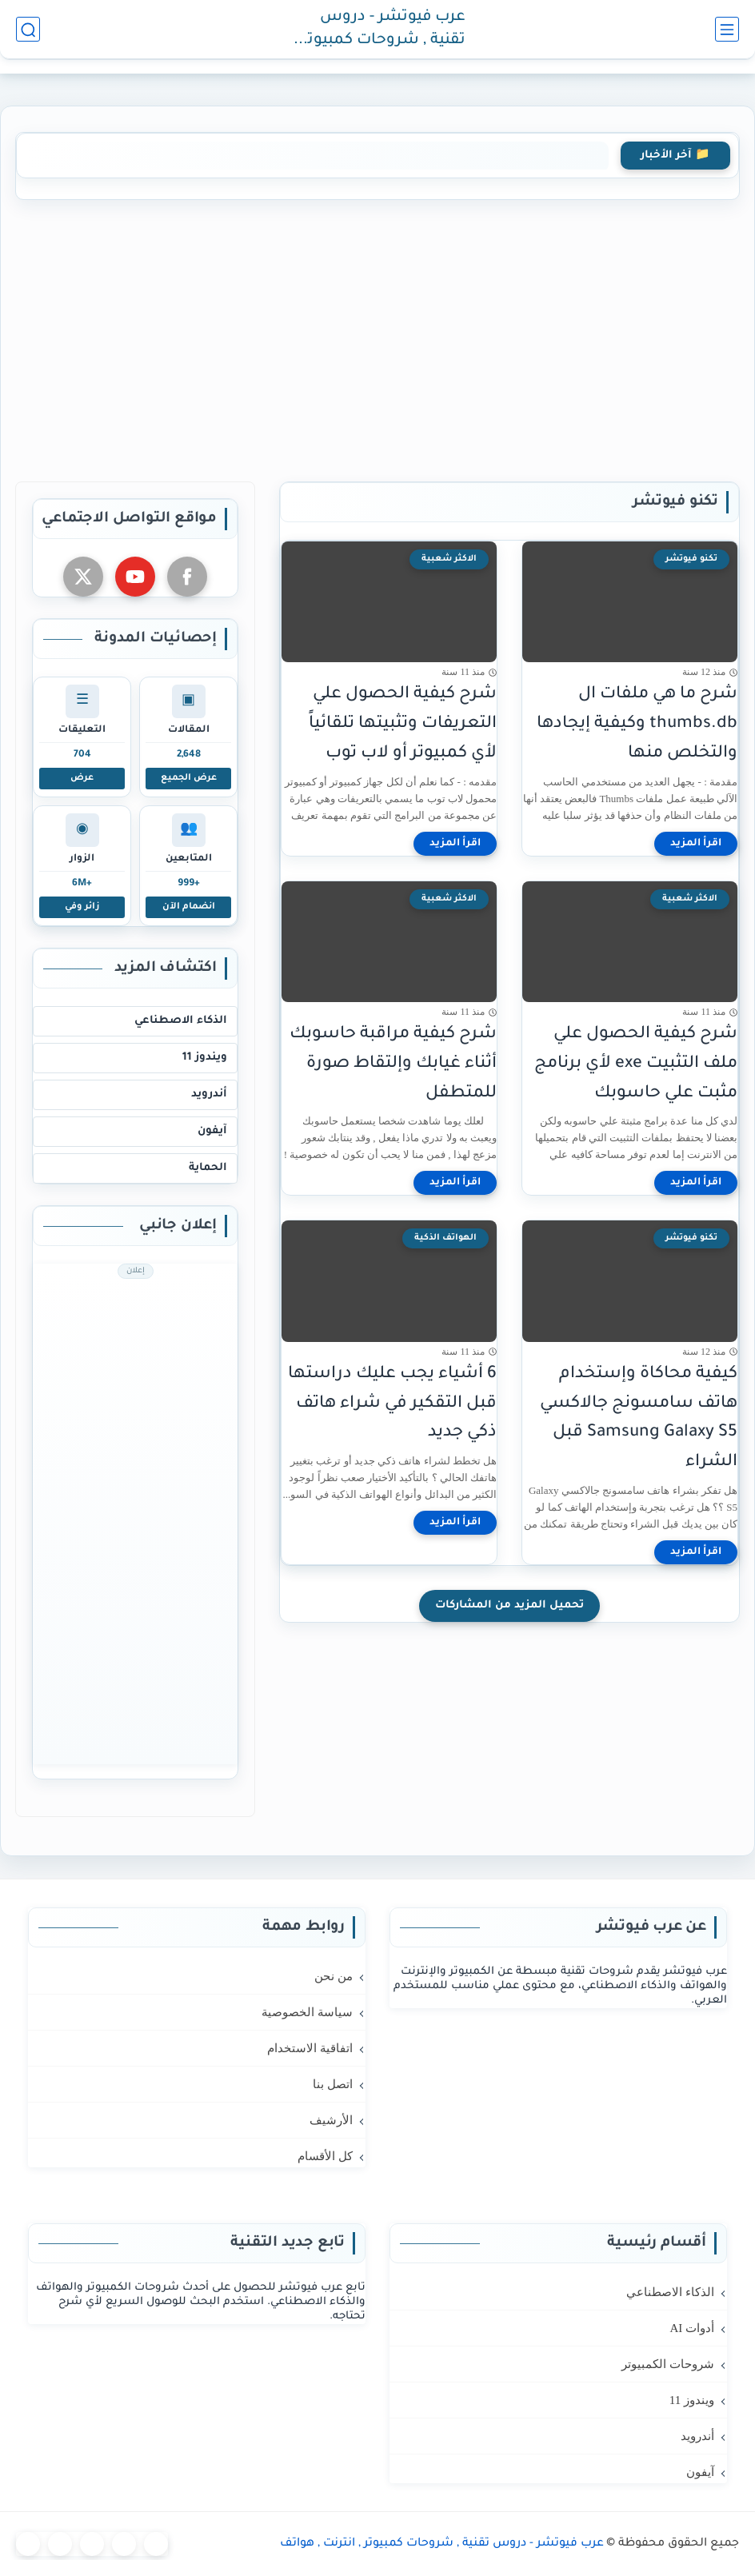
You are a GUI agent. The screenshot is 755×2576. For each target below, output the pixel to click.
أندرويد (209, 1094)
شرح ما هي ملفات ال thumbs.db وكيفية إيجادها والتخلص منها (637, 724)
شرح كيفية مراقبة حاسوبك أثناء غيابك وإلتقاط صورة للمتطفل (393, 1064)
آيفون (212, 1131)
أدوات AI (691, 2328)
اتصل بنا (333, 2084)
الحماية (208, 1168)
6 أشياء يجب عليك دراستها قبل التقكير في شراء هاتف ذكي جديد (392, 1404)
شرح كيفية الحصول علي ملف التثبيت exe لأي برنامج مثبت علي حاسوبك (635, 1064)
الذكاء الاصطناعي (180, 1021)
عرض (82, 778)
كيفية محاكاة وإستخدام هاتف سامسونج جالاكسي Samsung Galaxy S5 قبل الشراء (638, 1418)
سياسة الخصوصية (307, 2012)
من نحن (333, 1976)
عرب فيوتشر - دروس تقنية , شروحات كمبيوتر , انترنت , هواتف (379, 30)
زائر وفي (82, 907)
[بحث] (28, 29)
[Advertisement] (377, 337)
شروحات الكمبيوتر (667, 2364)
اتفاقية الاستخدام (310, 2048)
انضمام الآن (188, 907)
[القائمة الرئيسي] (727, 29)
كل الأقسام (325, 2156)
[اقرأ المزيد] (695, 844)
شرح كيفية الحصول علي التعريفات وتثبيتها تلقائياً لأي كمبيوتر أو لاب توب (403, 724)
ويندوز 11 (204, 1058)
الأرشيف (331, 2120)
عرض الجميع (189, 778)
